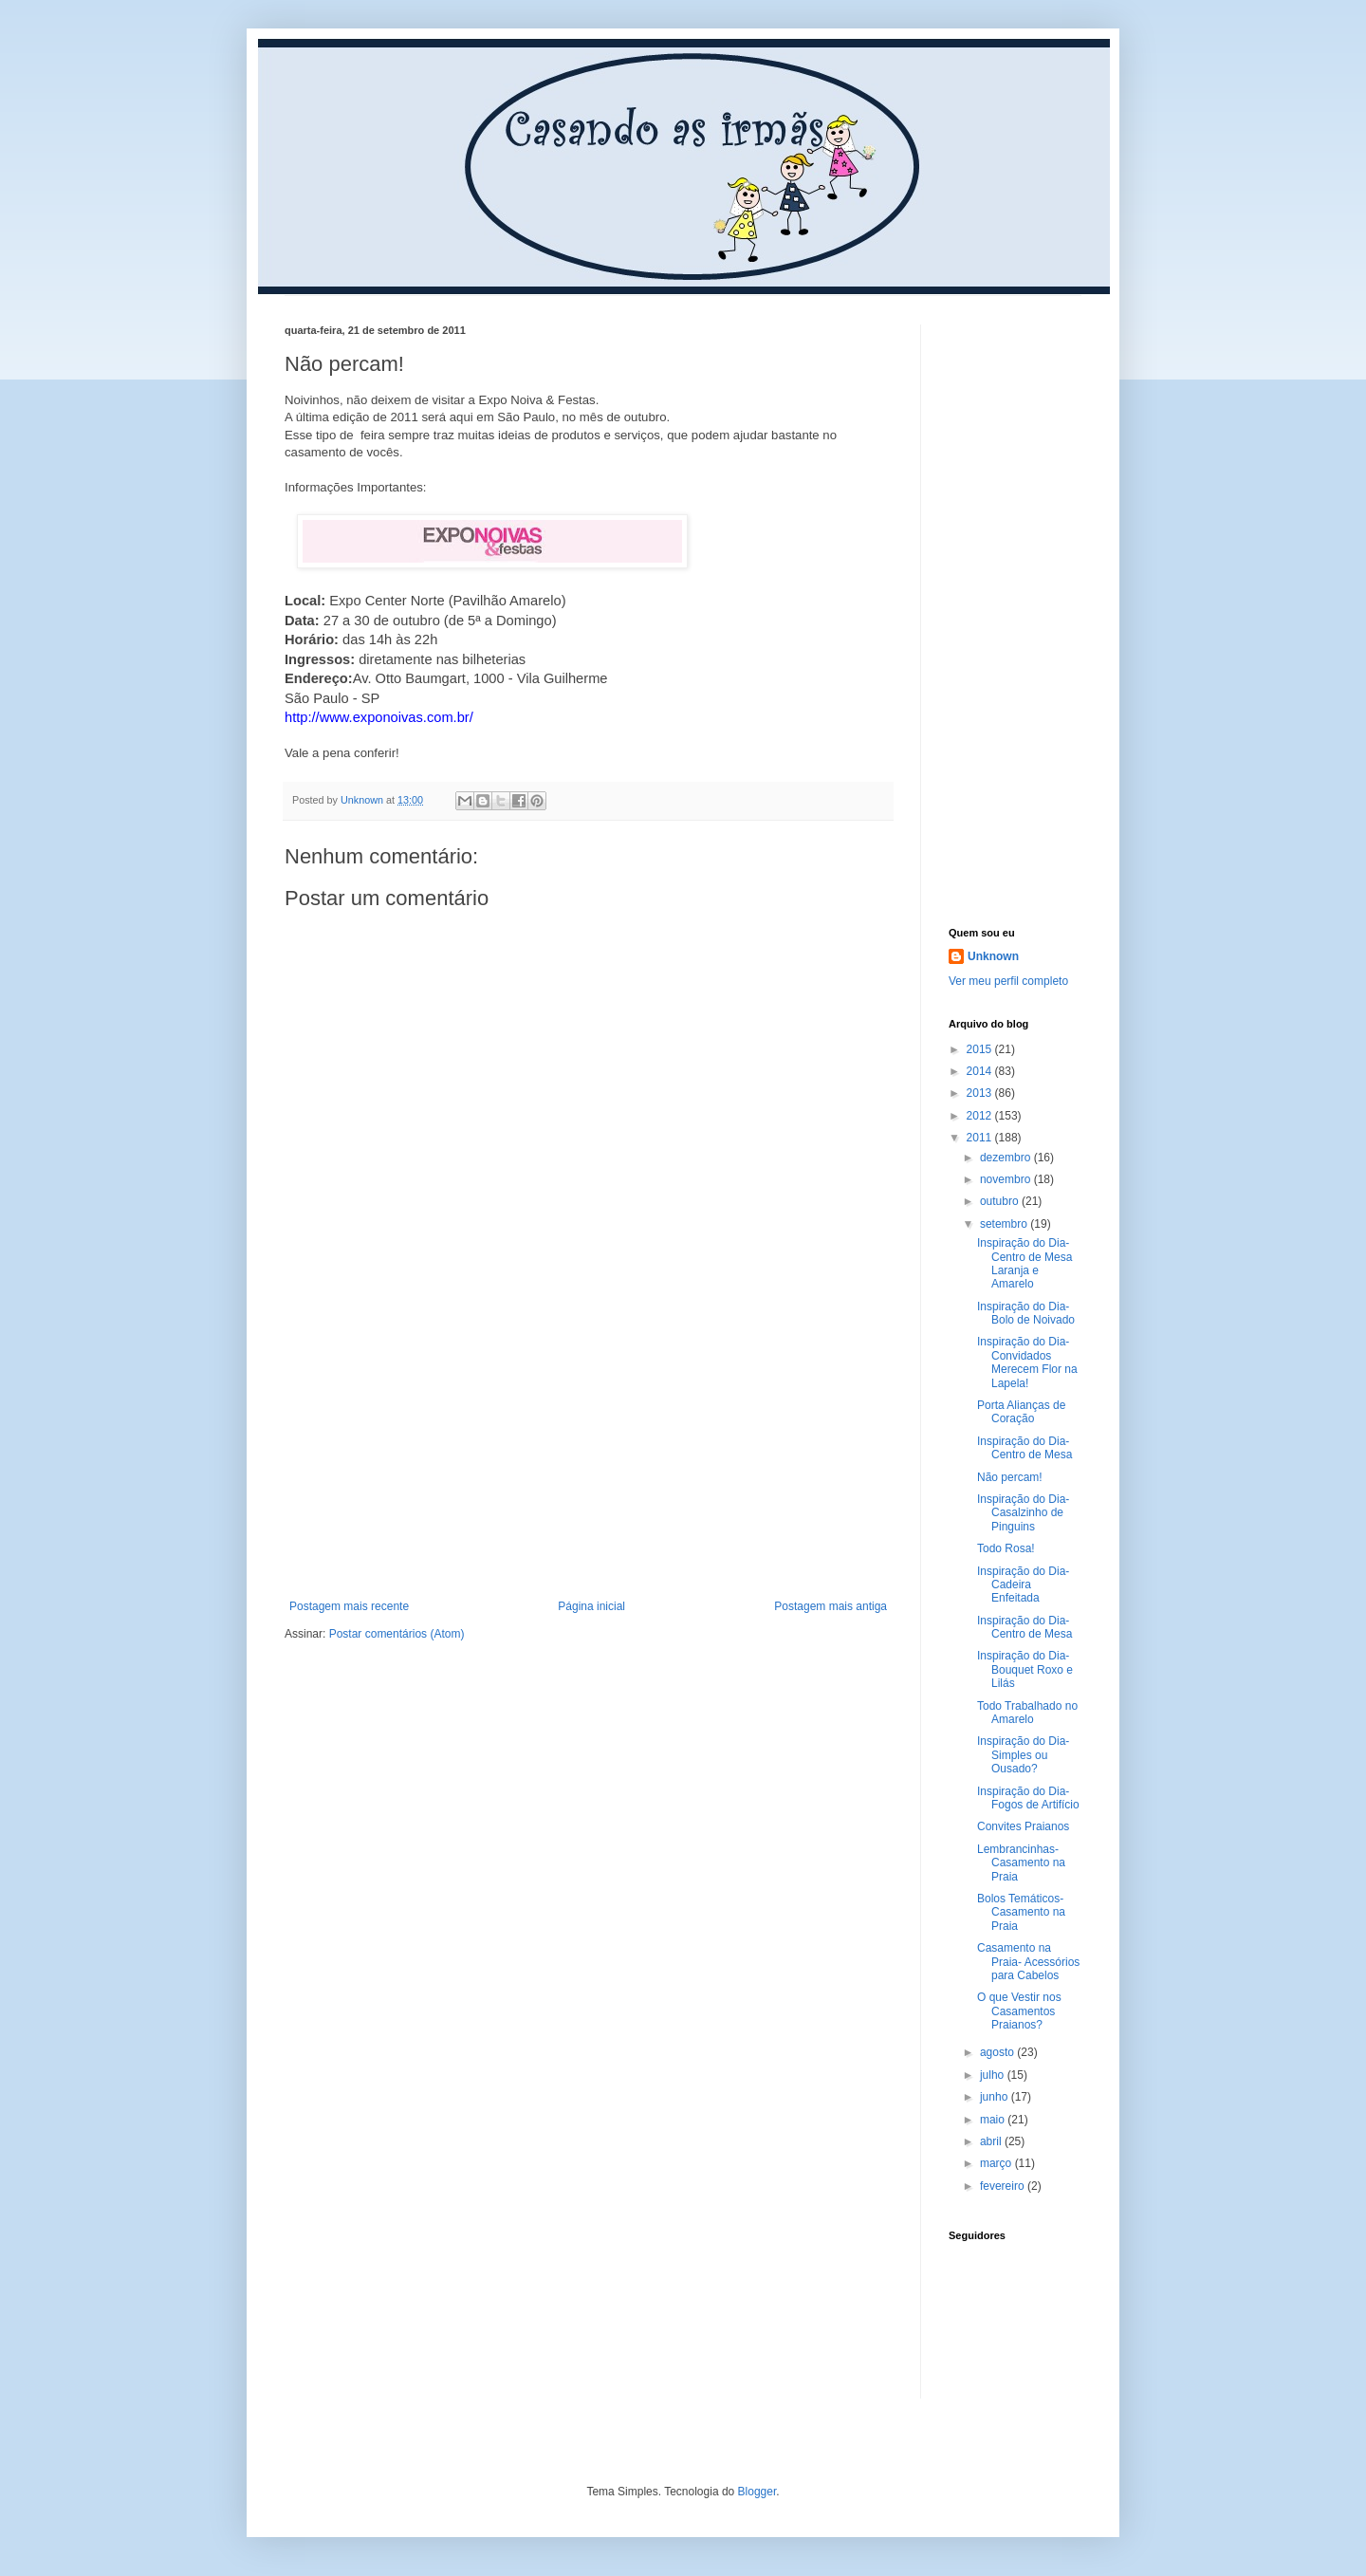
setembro (1005, 1224)
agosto (998, 2052)
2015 (981, 1049)
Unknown (993, 956)
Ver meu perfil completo (1008, 981)
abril (992, 2141)
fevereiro (1003, 2186)
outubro (1001, 1201)
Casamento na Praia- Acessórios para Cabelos (1028, 1961)
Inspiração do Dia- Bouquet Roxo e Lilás (1025, 1669)
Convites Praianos (1023, 1826)
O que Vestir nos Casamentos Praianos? (1019, 2011)
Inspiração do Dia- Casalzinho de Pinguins (1023, 1512)
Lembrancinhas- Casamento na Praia (1021, 1863)
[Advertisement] (588, 1457)
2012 (981, 1115)
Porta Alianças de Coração (1021, 1412)
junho (995, 2096)
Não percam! (1010, 1477)
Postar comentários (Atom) (397, 1633)
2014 (981, 1071)
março (997, 2163)
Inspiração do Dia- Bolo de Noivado (1026, 1313)
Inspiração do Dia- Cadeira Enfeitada (1023, 1585)
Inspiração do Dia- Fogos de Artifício (1028, 1798)
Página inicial (591, 1606)
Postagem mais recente (349, 1606)
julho (993, 2075)
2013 (981, 1093)
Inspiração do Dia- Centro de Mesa (1024, 1448)
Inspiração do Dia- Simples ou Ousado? (1023, 1754)
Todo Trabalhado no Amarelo (1027, 1712)
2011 (981, 1137)
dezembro (1007, 1157)
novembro (1007, 1179)
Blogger (757, 2491)
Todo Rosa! (1006, 1548)
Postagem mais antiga (830, 1606)
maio (993, 2119)
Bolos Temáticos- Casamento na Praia (1021, 1912)
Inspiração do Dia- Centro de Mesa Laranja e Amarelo (1024, 1263)
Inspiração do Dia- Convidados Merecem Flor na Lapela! (1027, 1362)
